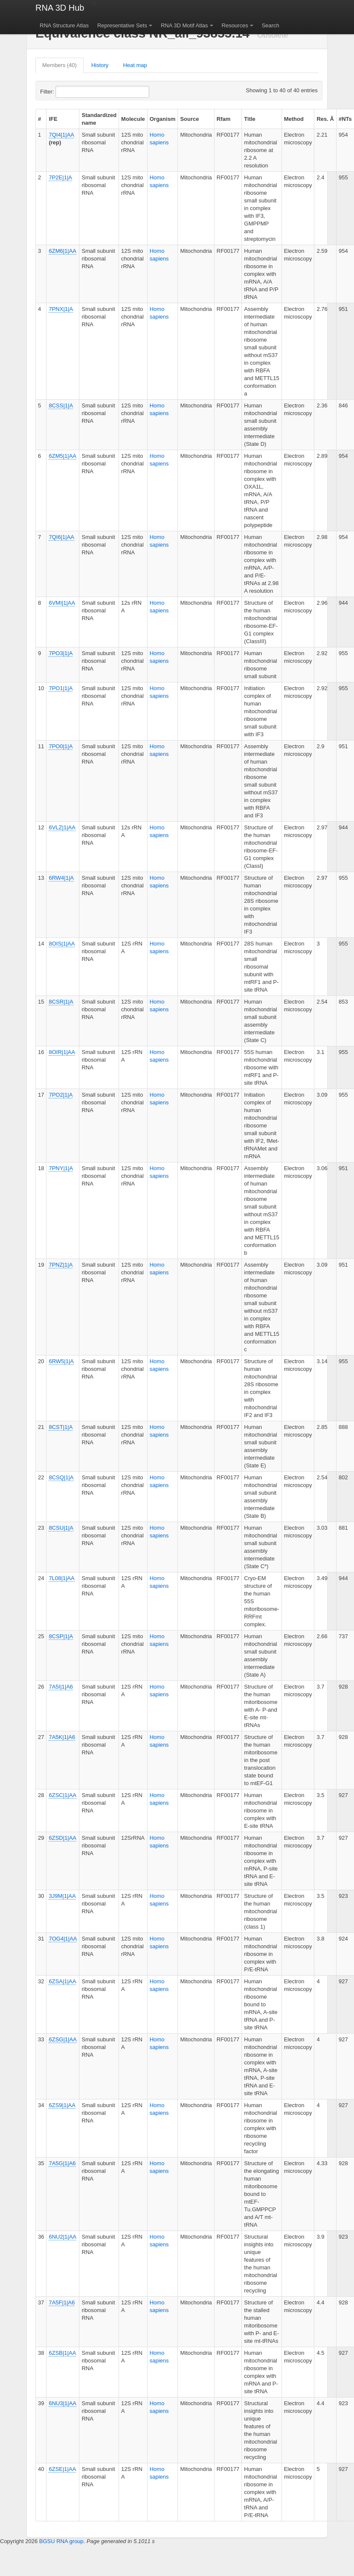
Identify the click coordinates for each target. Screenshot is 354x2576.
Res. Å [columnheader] (325, 119)
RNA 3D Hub (59, 7)
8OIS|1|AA (62, 943)
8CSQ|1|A (61, 1477)
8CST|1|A (61, 1427)
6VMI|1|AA (62, 603)
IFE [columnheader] (53, 119)
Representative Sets (122, 25)
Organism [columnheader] (163, 119)
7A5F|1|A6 (62, 2302)
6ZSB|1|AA (62, 2353)
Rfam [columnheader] (224, 119)
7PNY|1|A (61, 1168)
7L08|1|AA (61, 1578)
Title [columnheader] (249, 119)
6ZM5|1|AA (62, 456)
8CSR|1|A (61, 1001)
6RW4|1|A (61, 878)
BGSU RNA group (61, 2541)
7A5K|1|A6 (62, 1737)
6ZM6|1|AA (62, 251)
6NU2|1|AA (62, 2237)
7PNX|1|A (61, 309)
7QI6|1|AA (61, 537)
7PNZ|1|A (61, 1265)
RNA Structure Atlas (64, 25)
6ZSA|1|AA (62, 1981)
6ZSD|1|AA (62, 1838)
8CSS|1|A (61, 405)
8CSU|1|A (61, 1528)
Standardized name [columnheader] (98, 119)
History (99, 65)
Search (270, 25)
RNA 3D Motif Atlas (184, 25)
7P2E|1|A (60, 177)
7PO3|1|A (61, 653)
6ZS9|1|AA (62, 2105)
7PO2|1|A (61, 1095)
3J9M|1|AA (62, 1896)
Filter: (68, 92)
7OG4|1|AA (63, 1938)
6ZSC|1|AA (62, 1795)
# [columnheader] (39, 119)
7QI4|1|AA (61, 135)
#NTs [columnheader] (345, 119)
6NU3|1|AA (62, 2403)
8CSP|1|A (61, 1636)
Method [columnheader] (294, 119)
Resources (235, 25)
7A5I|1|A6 (61, 1686)
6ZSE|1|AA (62, 2469)
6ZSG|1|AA (62, 2039)
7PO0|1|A (61, 746)
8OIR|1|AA (62, 1052)
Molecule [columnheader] (133, 119)
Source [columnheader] (189, 119)
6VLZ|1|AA (62, 827)
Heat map (135, 65)
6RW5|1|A (61, 1361)
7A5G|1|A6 (62, 2163)
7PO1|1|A (61, 688)
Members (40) (59, 65)
